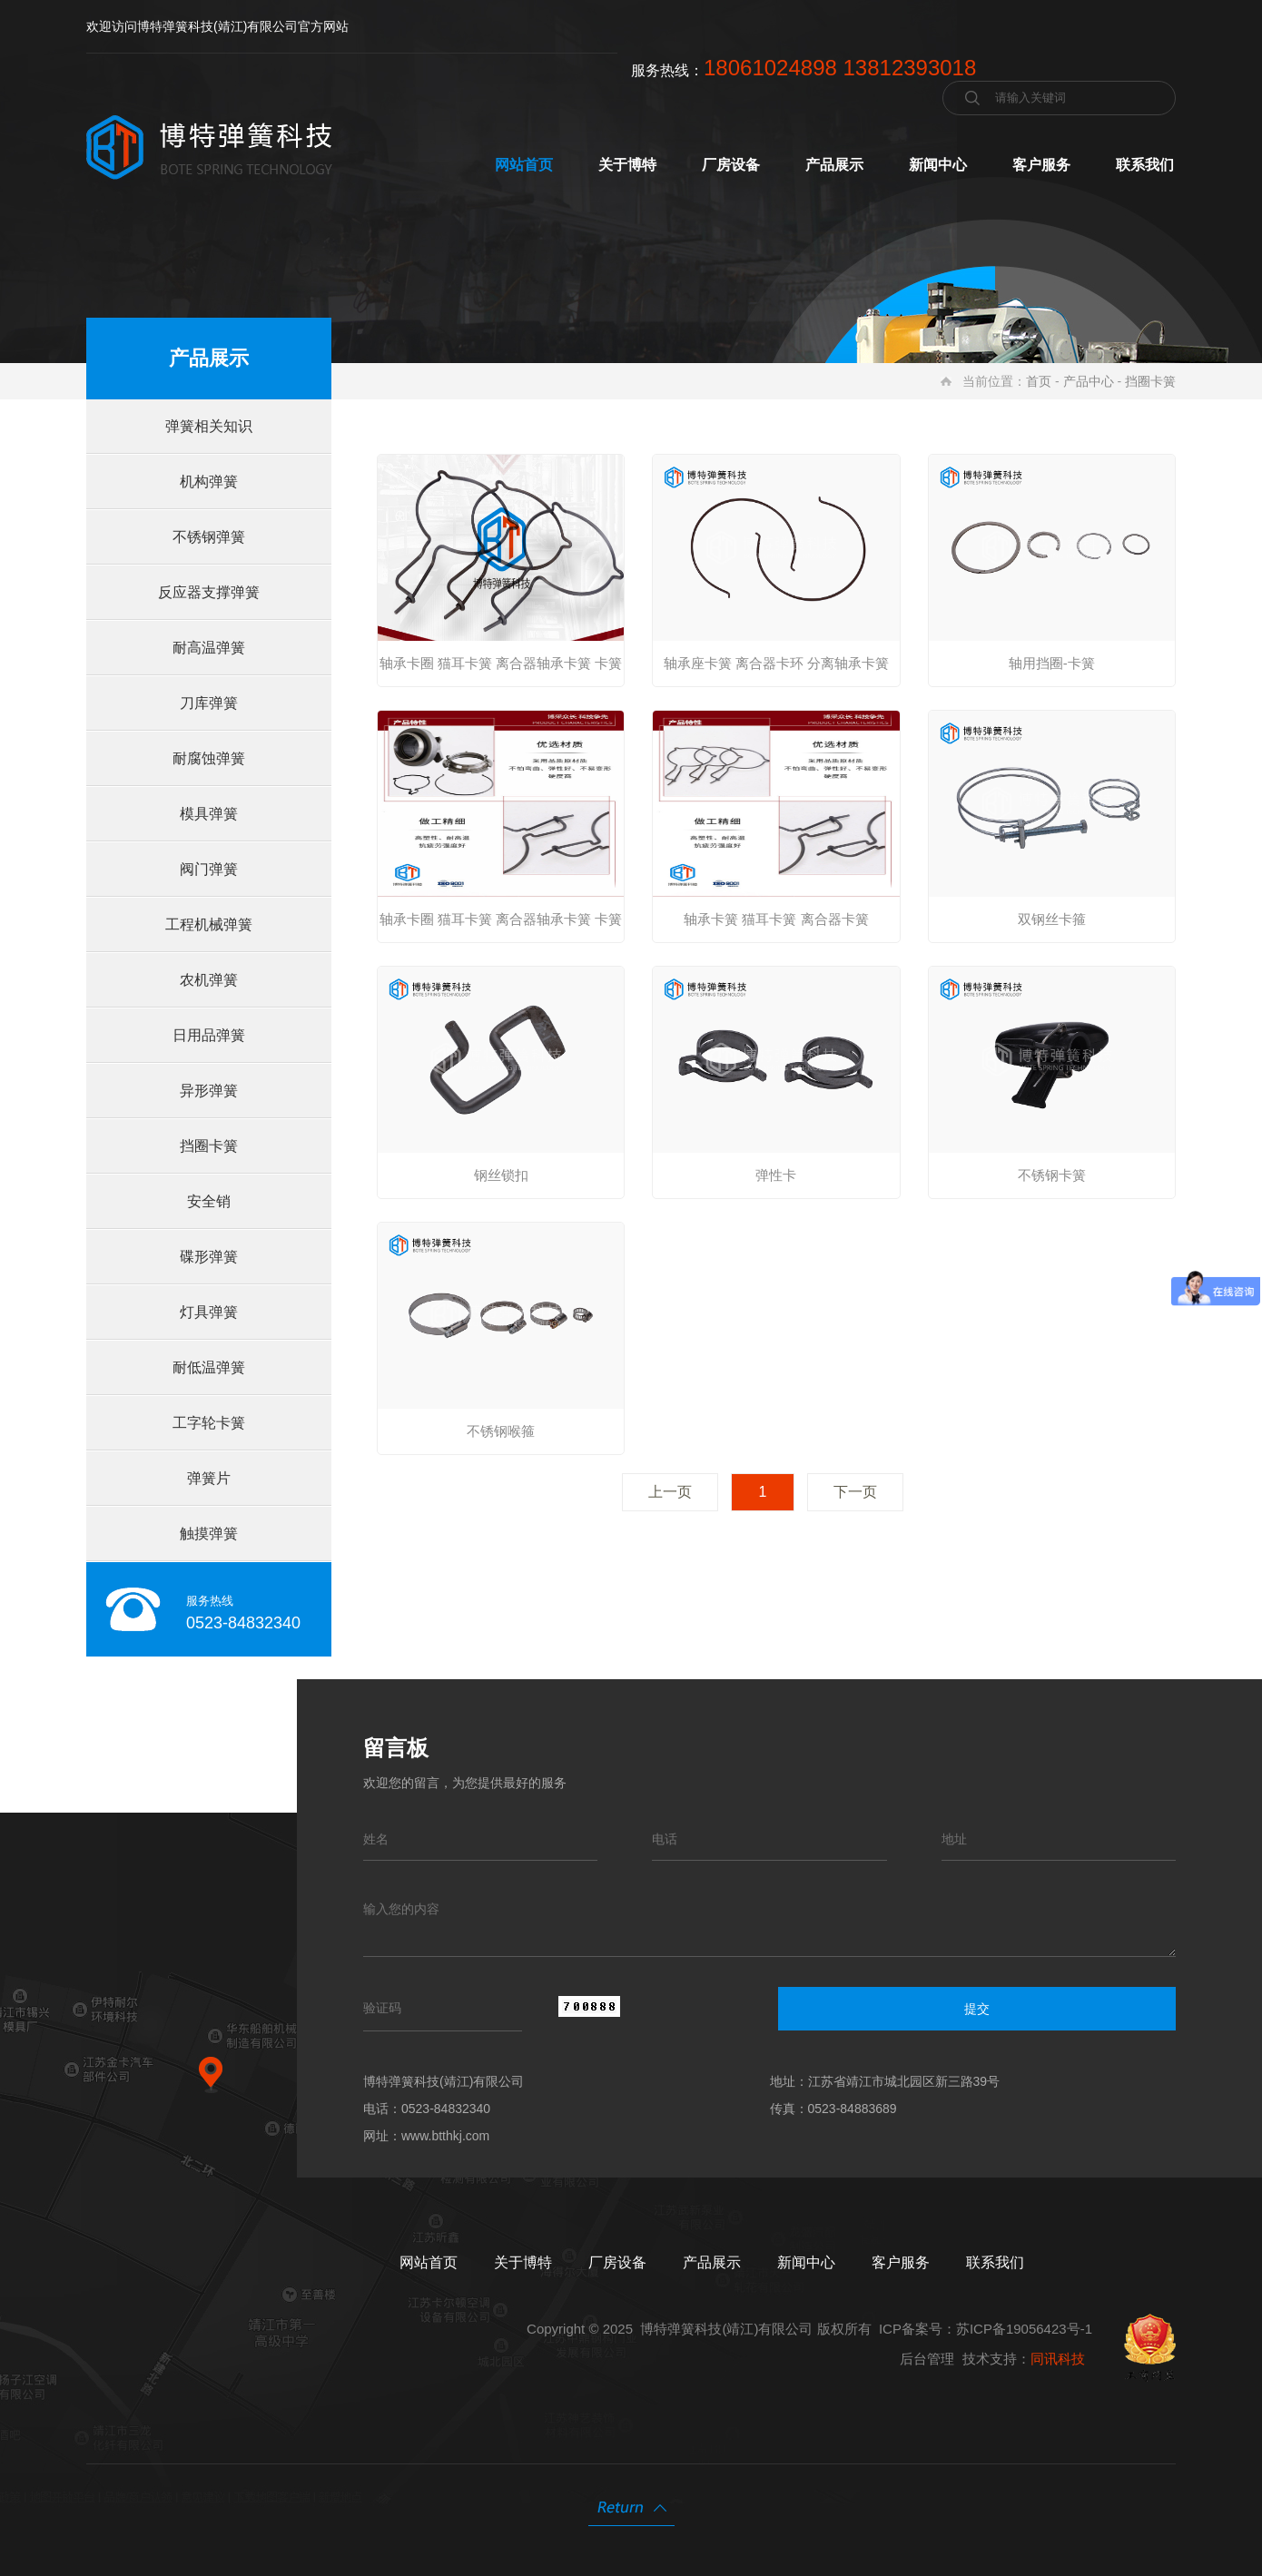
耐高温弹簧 (209, 647)
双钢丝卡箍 (1052, 919)
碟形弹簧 (209, 1256)
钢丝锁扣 (501, 1175)
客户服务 (1041, 164)
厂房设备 (731, 164)
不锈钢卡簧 (1052, 1175)
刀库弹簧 (209, 703)
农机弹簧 (209, 980)
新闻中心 (938, 164)
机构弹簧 (209, 481)
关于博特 (627, 164)
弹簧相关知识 (208, 426)
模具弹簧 (209, 813)
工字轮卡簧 (209, 1423)
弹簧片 (209, 1478)
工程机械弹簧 (208, 924)
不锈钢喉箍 (501, 1431)
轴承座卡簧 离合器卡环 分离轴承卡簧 (776, 663)
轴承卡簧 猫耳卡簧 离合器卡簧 (776, 919)
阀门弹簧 (209, 869)
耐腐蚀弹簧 (209, 758)
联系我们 (1145, 164)
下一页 (855, 1491)
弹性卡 (775, 1175)
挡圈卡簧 (1150, 381)
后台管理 (927, 2358)
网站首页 (524, 164)
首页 (1038, 381)
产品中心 (1088, 381)
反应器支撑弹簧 (209, 592)
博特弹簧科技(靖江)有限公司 (726, 2328)
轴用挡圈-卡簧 (1052, 663)
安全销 (209, 1201)
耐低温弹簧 (209, 1367)
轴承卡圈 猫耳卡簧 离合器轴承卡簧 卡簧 (501, 663)
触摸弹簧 (209, 1533)
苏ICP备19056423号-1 (1024, 2328)
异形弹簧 (209, 1090)
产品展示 (834, 164)
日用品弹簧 (209, 1035)
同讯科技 (1057, 2358)
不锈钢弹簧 (209, 537)
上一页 (670, 1491)
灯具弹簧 (209, 1312)
